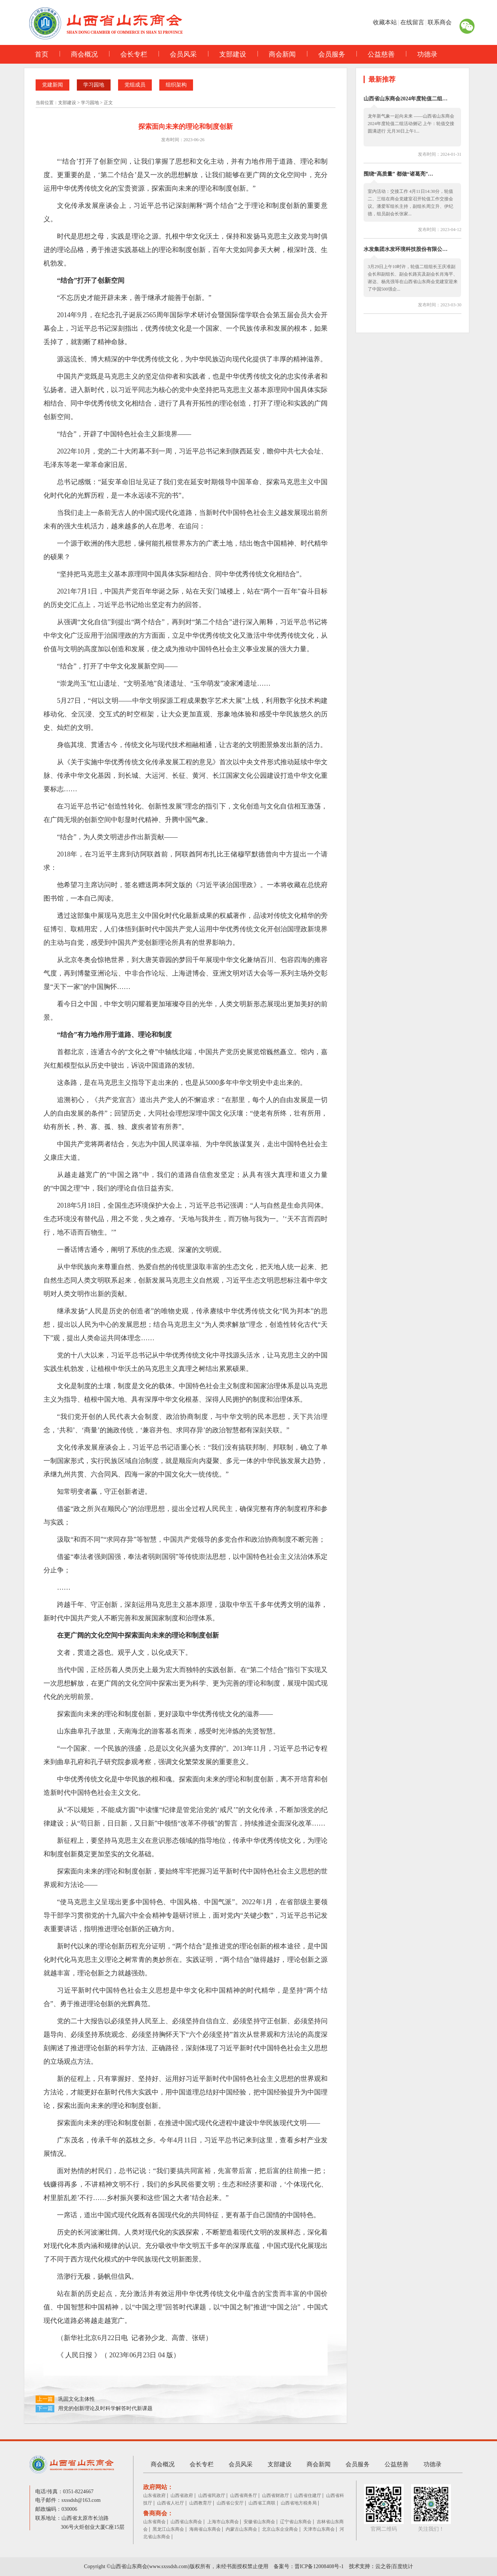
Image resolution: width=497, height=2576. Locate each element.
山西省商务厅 (243, 2495)
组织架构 (176, 85)
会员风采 (178, 54)
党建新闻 (52, 85)
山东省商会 (154, 2521)
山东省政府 (154, 2495)
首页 (41, 54)
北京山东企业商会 (280, 2529)
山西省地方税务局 (299, 2503)
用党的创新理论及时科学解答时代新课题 (105, 2408)
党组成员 (134, 85)
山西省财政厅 (275, 2495)
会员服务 (326, 54)
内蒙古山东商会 (241, 2529)
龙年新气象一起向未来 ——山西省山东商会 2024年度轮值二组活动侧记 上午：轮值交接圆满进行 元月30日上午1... (411, 123)
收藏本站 (385, 22)
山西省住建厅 (307, 2495)
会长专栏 (128, 54)
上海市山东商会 (223, 2521)
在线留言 (412, 22)
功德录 (421, 54)
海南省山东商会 (205, 2529)
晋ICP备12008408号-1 (319, 2566)
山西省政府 (182, 2495)
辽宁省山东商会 (295, 2521)
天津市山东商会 (319, 2529)
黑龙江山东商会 (168, 2529)
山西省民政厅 (211, 2495)
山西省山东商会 (186, 2521)
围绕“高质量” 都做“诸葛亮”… (398, 174)
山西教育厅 (200, 2503)
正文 (108, 102)
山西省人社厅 (170, 2503)
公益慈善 (375, 54)
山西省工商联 (261, 2503)
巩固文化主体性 (76, 2399)
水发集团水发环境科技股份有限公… (406, 249)
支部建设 (227, 54)
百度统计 (402, 2566)
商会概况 (79, 54)
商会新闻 (276, 54)
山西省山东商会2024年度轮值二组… (406, 98)
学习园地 (93, 85)
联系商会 (440, 22)
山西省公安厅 (230, 2503)
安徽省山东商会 (259, 2521)
